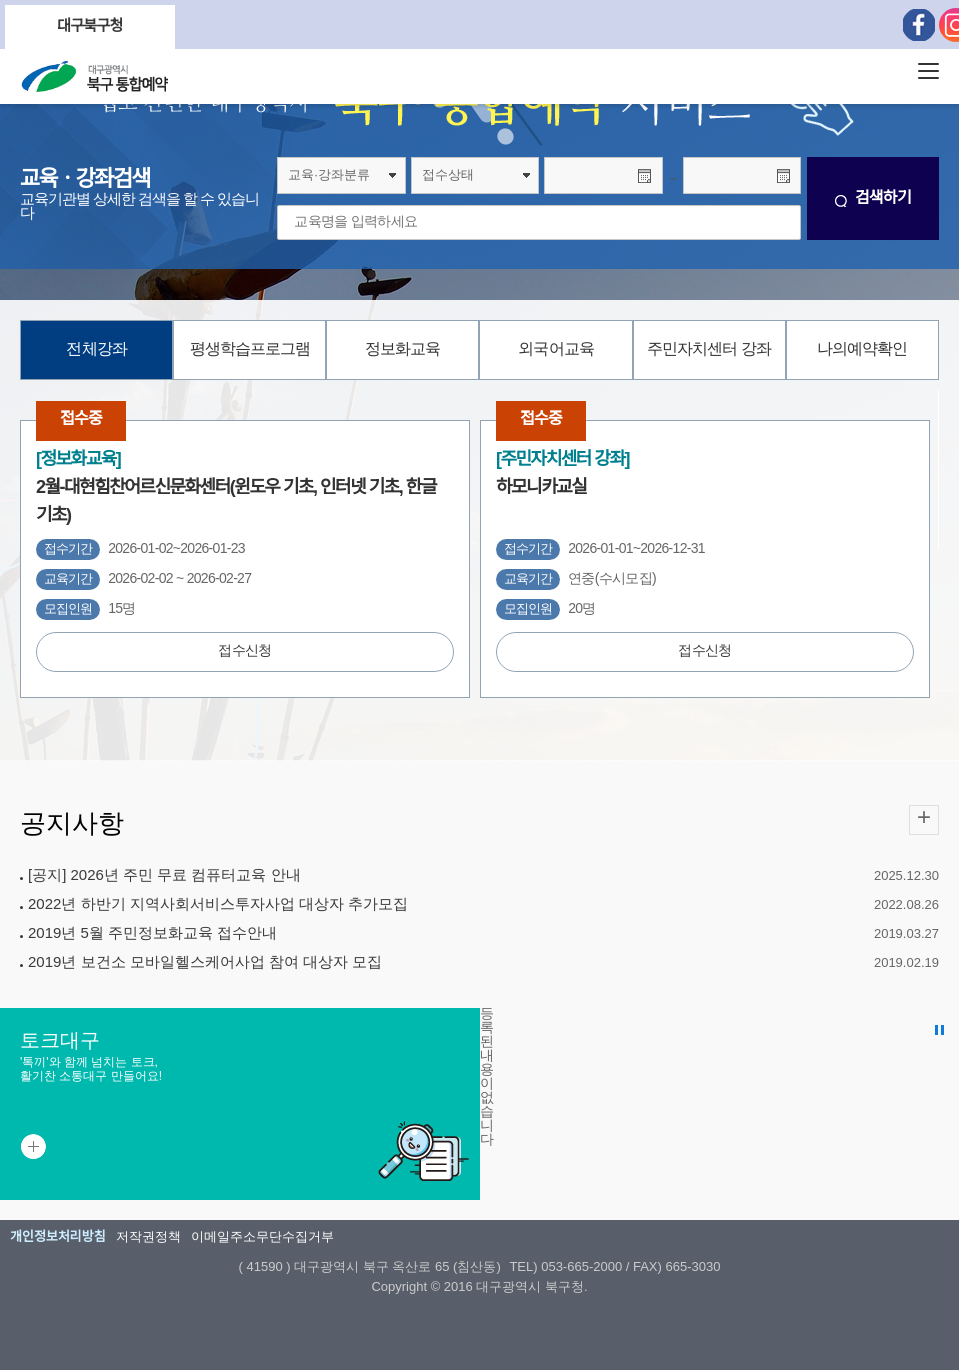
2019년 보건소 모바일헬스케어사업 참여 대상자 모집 (205, 963)
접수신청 (244, 651)
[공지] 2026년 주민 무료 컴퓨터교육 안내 (164, 876)
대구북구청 (89, 27)
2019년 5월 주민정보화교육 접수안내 (152, 934)
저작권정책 (148, 1237)
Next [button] (155, 27)
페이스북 (919, 25)
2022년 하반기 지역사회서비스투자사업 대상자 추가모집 (218, 905)
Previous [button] (25, 27)
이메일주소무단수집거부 (262, 1237)
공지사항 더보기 (924, 820)
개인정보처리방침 (58, 1237)
